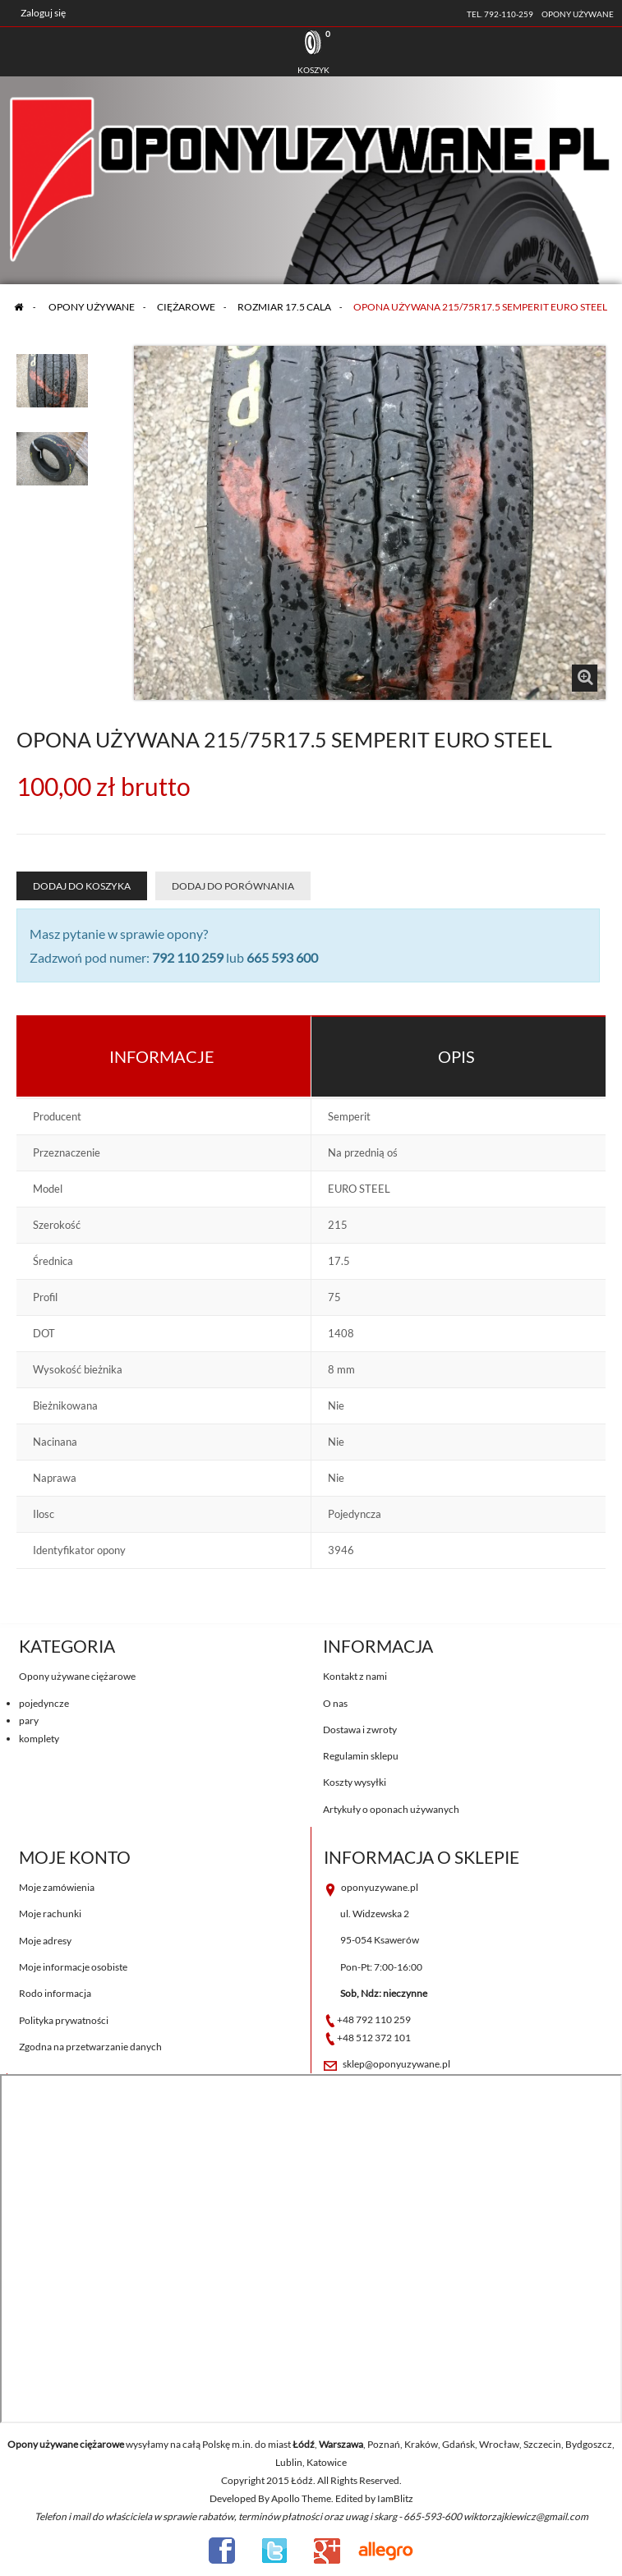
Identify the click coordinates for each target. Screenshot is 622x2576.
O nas (335, 1703)
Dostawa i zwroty (360, 1729)
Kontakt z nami (355, 1676)
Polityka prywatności (63, 2020)
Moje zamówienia (56, 1887)
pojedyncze (44, 1703)
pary (29, 1720)
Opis (456, 1056)
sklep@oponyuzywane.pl (396, 2064)
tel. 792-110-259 (500, 14)
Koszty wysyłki (354, 1782)
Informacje (161, 1056)
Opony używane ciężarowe (77, 1676)
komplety (39, 1738)
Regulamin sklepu (361, 1756)
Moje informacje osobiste (73, 1967)
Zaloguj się (43, 13)
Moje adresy (45, 1940)
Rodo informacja (55, 1993)
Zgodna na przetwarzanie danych (90, 2046)
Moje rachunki (50, 1913)
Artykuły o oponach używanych (391, 1809)
